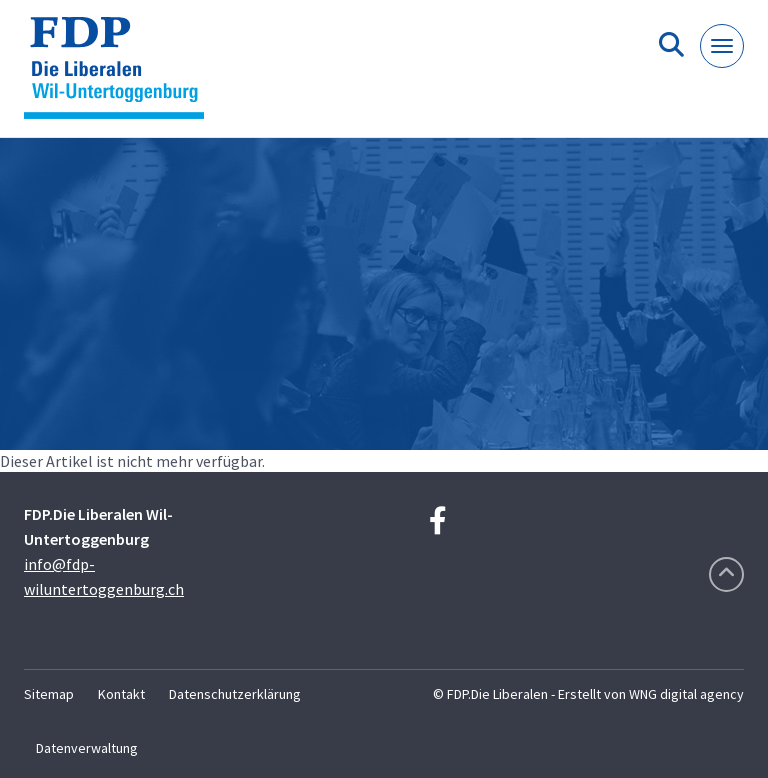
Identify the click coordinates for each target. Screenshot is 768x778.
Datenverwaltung (87, 748)
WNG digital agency (686, 694)
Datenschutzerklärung (235, 694)
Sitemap (49, 694)
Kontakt (121, 694)
